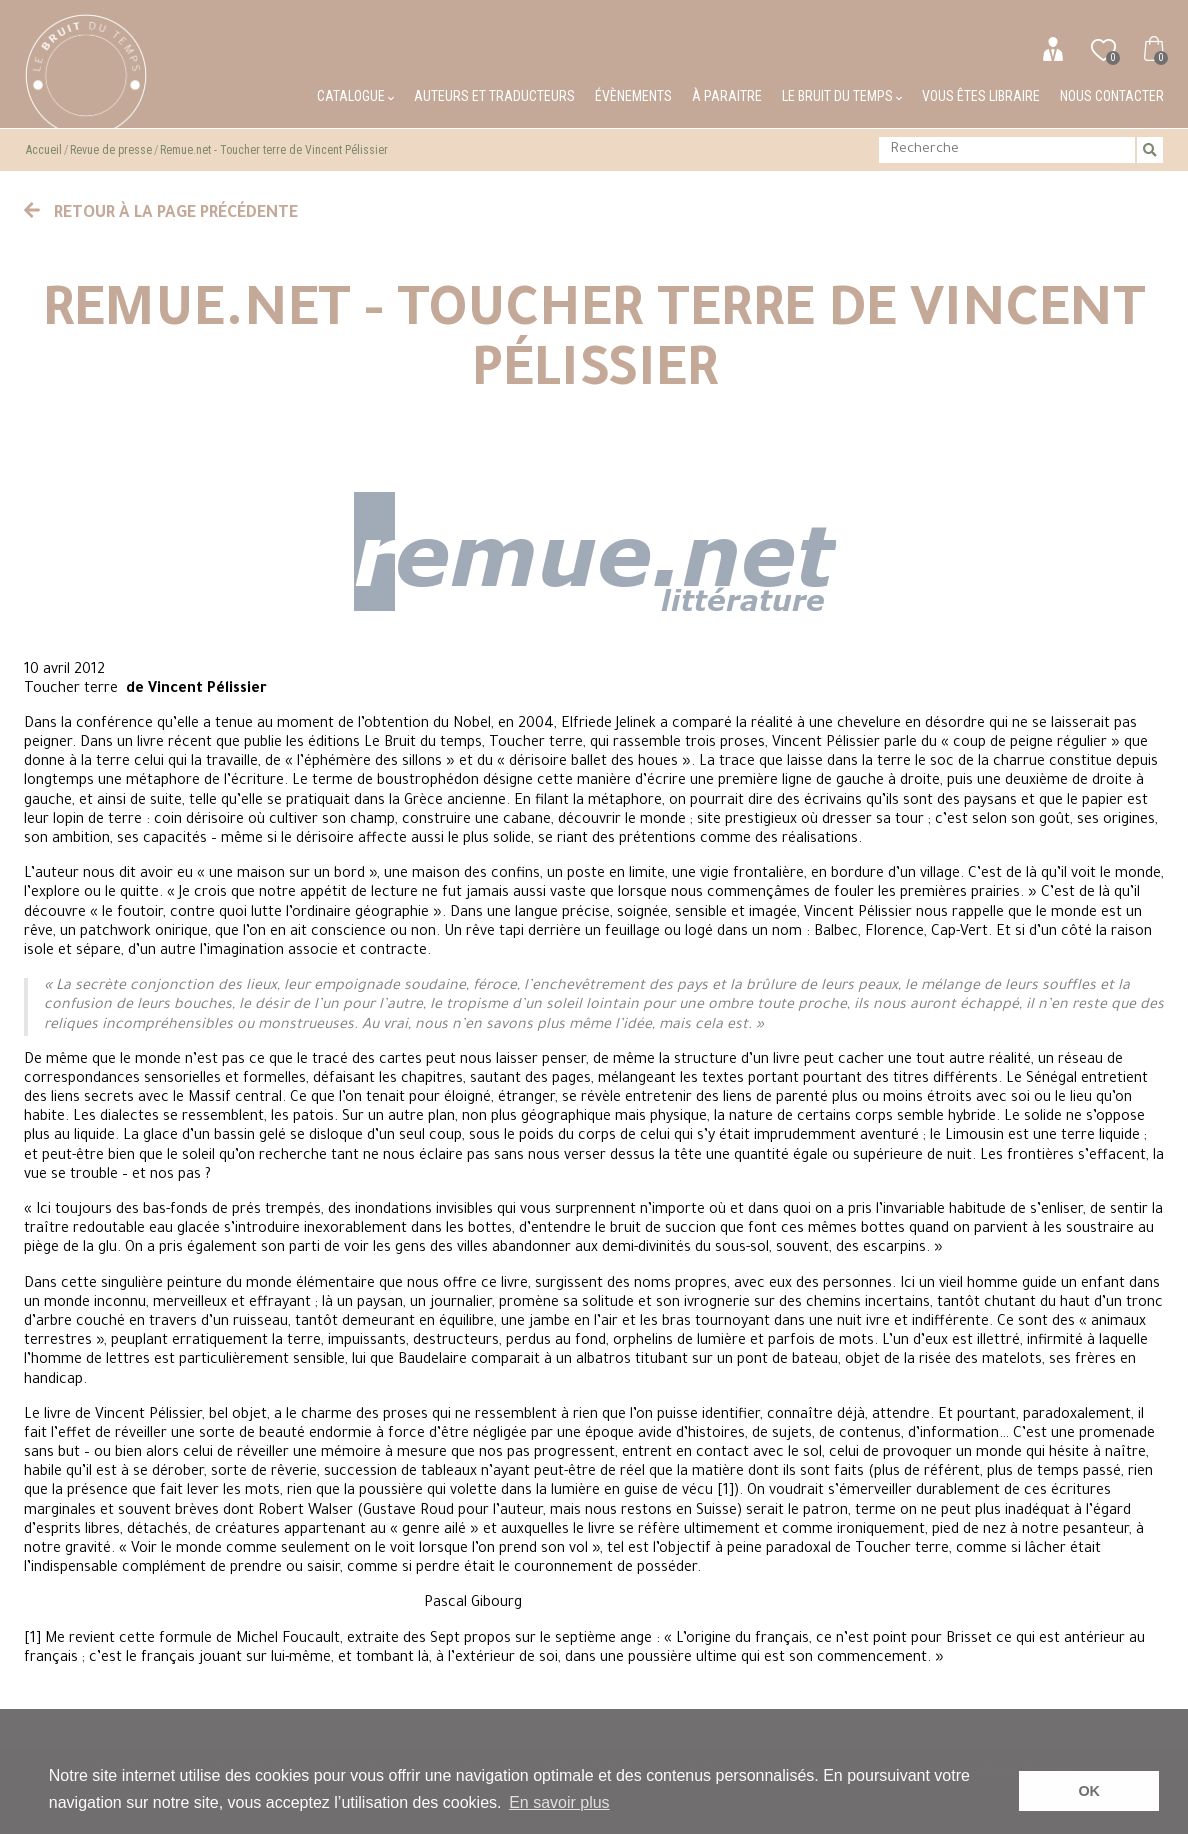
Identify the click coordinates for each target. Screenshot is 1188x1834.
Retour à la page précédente (161, 214)
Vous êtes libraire (981, 96)
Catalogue (355, 96)
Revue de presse (111, 150)
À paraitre (727, 96)
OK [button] (1089, 1791)
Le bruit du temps (842, 96)
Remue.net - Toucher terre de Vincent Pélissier (274, 150)
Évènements (633, 96)
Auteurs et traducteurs (494, 96)
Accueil (44, 150)
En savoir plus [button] (559, 1802)
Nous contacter (1112, 96)
